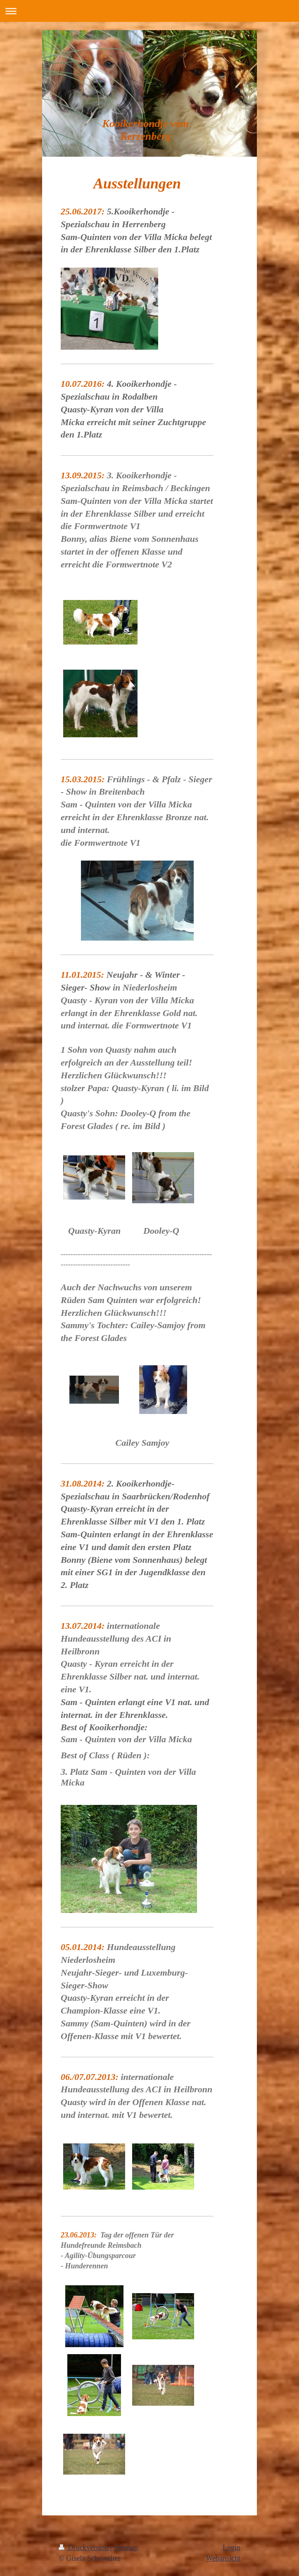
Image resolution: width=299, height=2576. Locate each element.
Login (231, 2547)
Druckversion (84, 2547)
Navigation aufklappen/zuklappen (149, 11)
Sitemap (126, 2547)
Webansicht (223, 2558)
